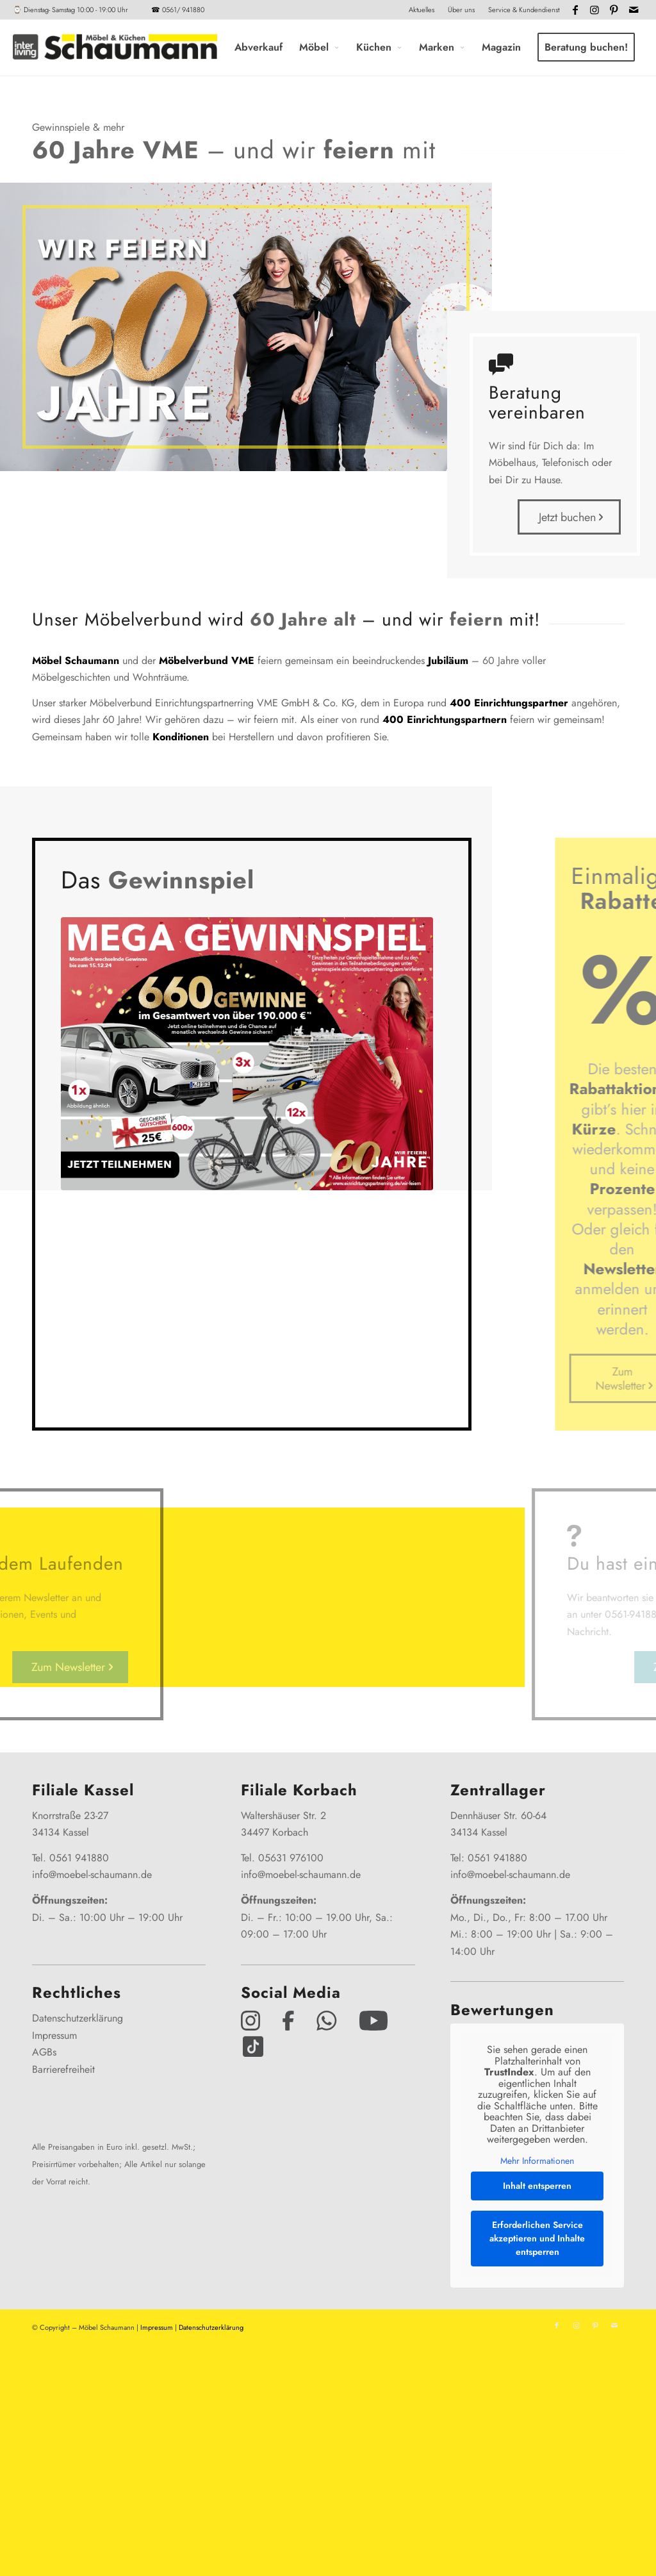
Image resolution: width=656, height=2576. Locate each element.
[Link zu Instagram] (595, 9)
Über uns (461, 9)
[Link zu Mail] (633, 9)
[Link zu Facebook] (575, 9)
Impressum (54, 2035)
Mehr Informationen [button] (537, 2161)
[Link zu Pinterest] (614, 9)
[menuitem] (421, 9)
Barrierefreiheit (63, 2069)
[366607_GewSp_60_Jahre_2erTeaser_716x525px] (247, 1053)
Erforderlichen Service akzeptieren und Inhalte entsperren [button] (537, 2239)
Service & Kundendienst (523, 9)
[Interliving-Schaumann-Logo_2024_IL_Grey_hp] (115, 47)
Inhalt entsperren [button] (537, 2186)
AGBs (44, 2052)
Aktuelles (421, 9)
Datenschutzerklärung (77, 2018)
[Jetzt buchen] (569, 517)
